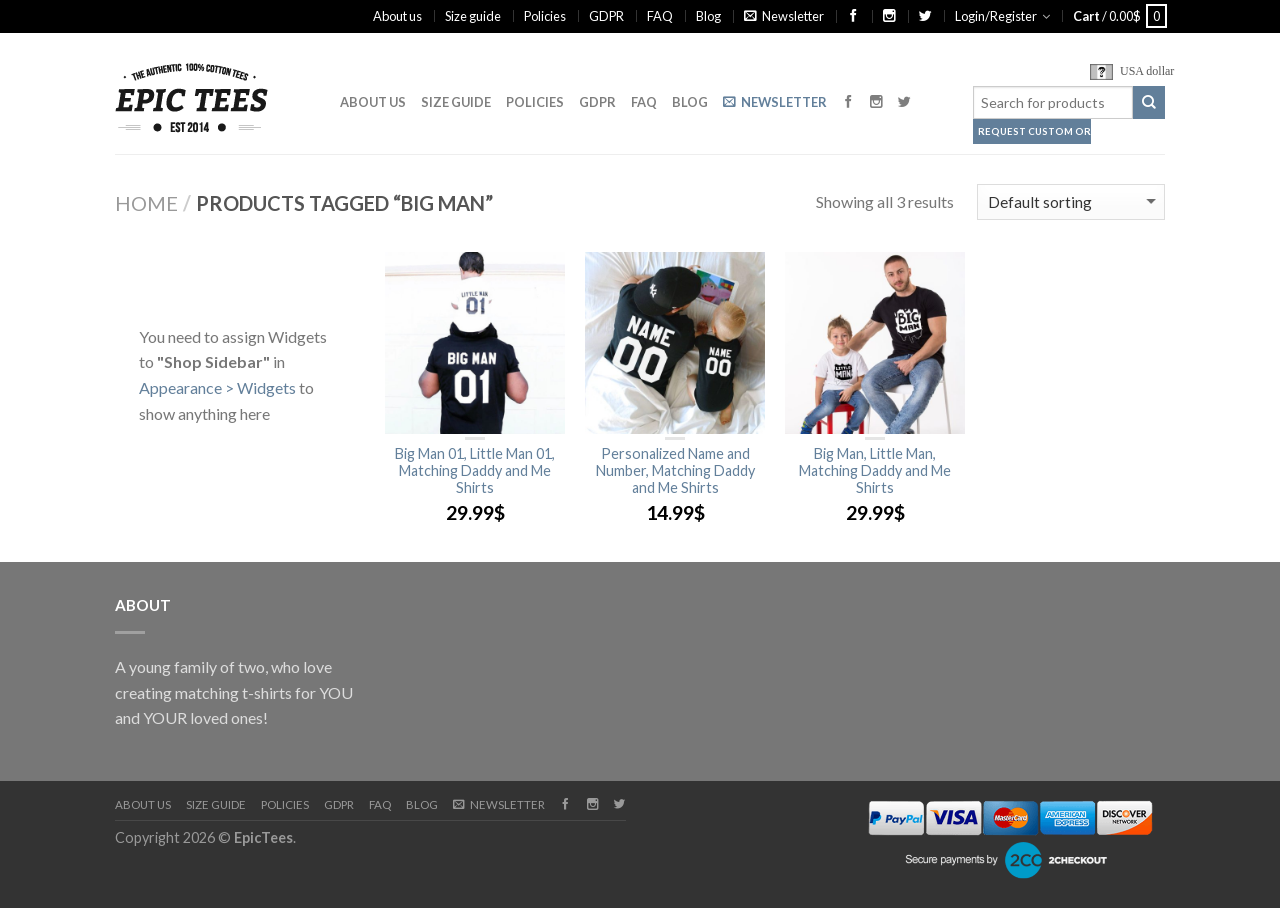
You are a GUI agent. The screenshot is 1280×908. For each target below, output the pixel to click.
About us (397, 16)
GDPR (606, 16)
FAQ (660, 16)
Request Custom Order (1034, 131)
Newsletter (784, 16)
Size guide (473, 16)
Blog (708, 16)
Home (146, 203)
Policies (545, 16)
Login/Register (996, 16)
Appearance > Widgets (217, 387)
